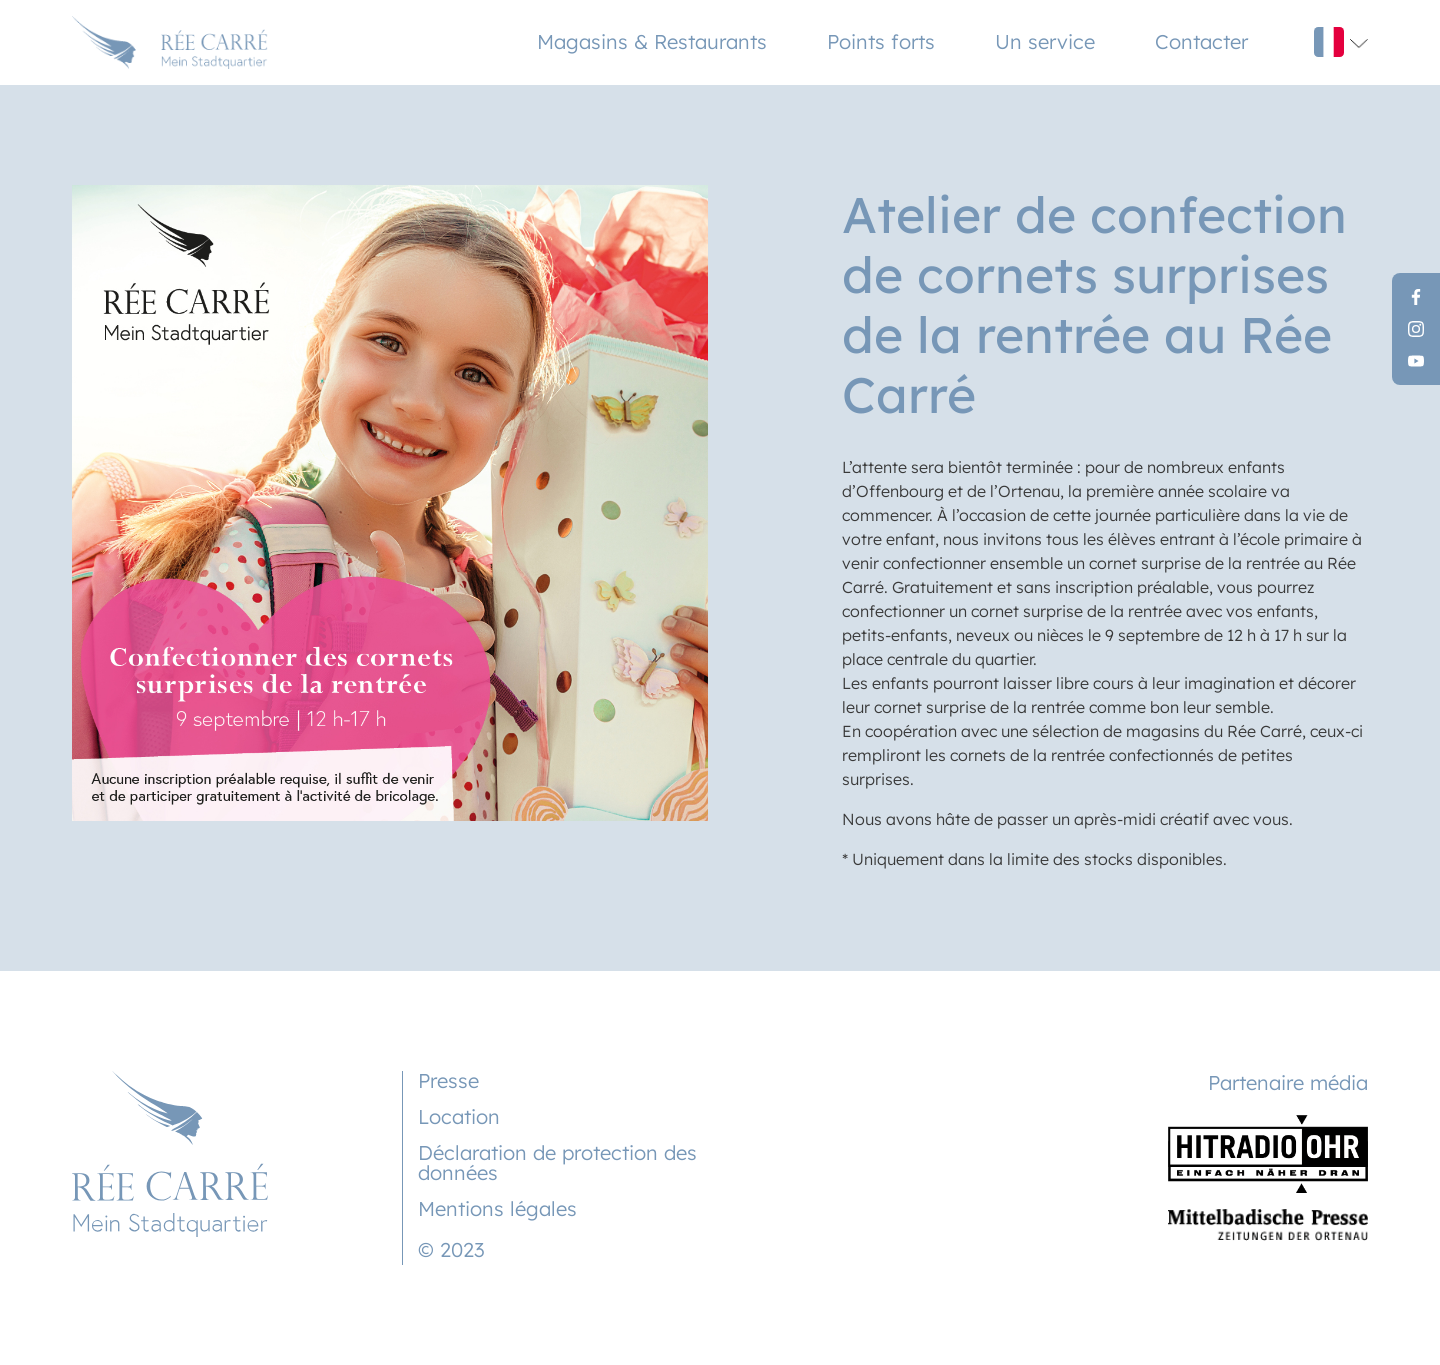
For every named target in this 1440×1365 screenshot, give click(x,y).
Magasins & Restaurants (652, 42)
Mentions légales (497, 1208)
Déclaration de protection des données (557, 1162)
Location (459, 1116)
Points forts (881, 42)
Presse (448, 1080)
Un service (1045, 42)
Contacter (1201, 42)
